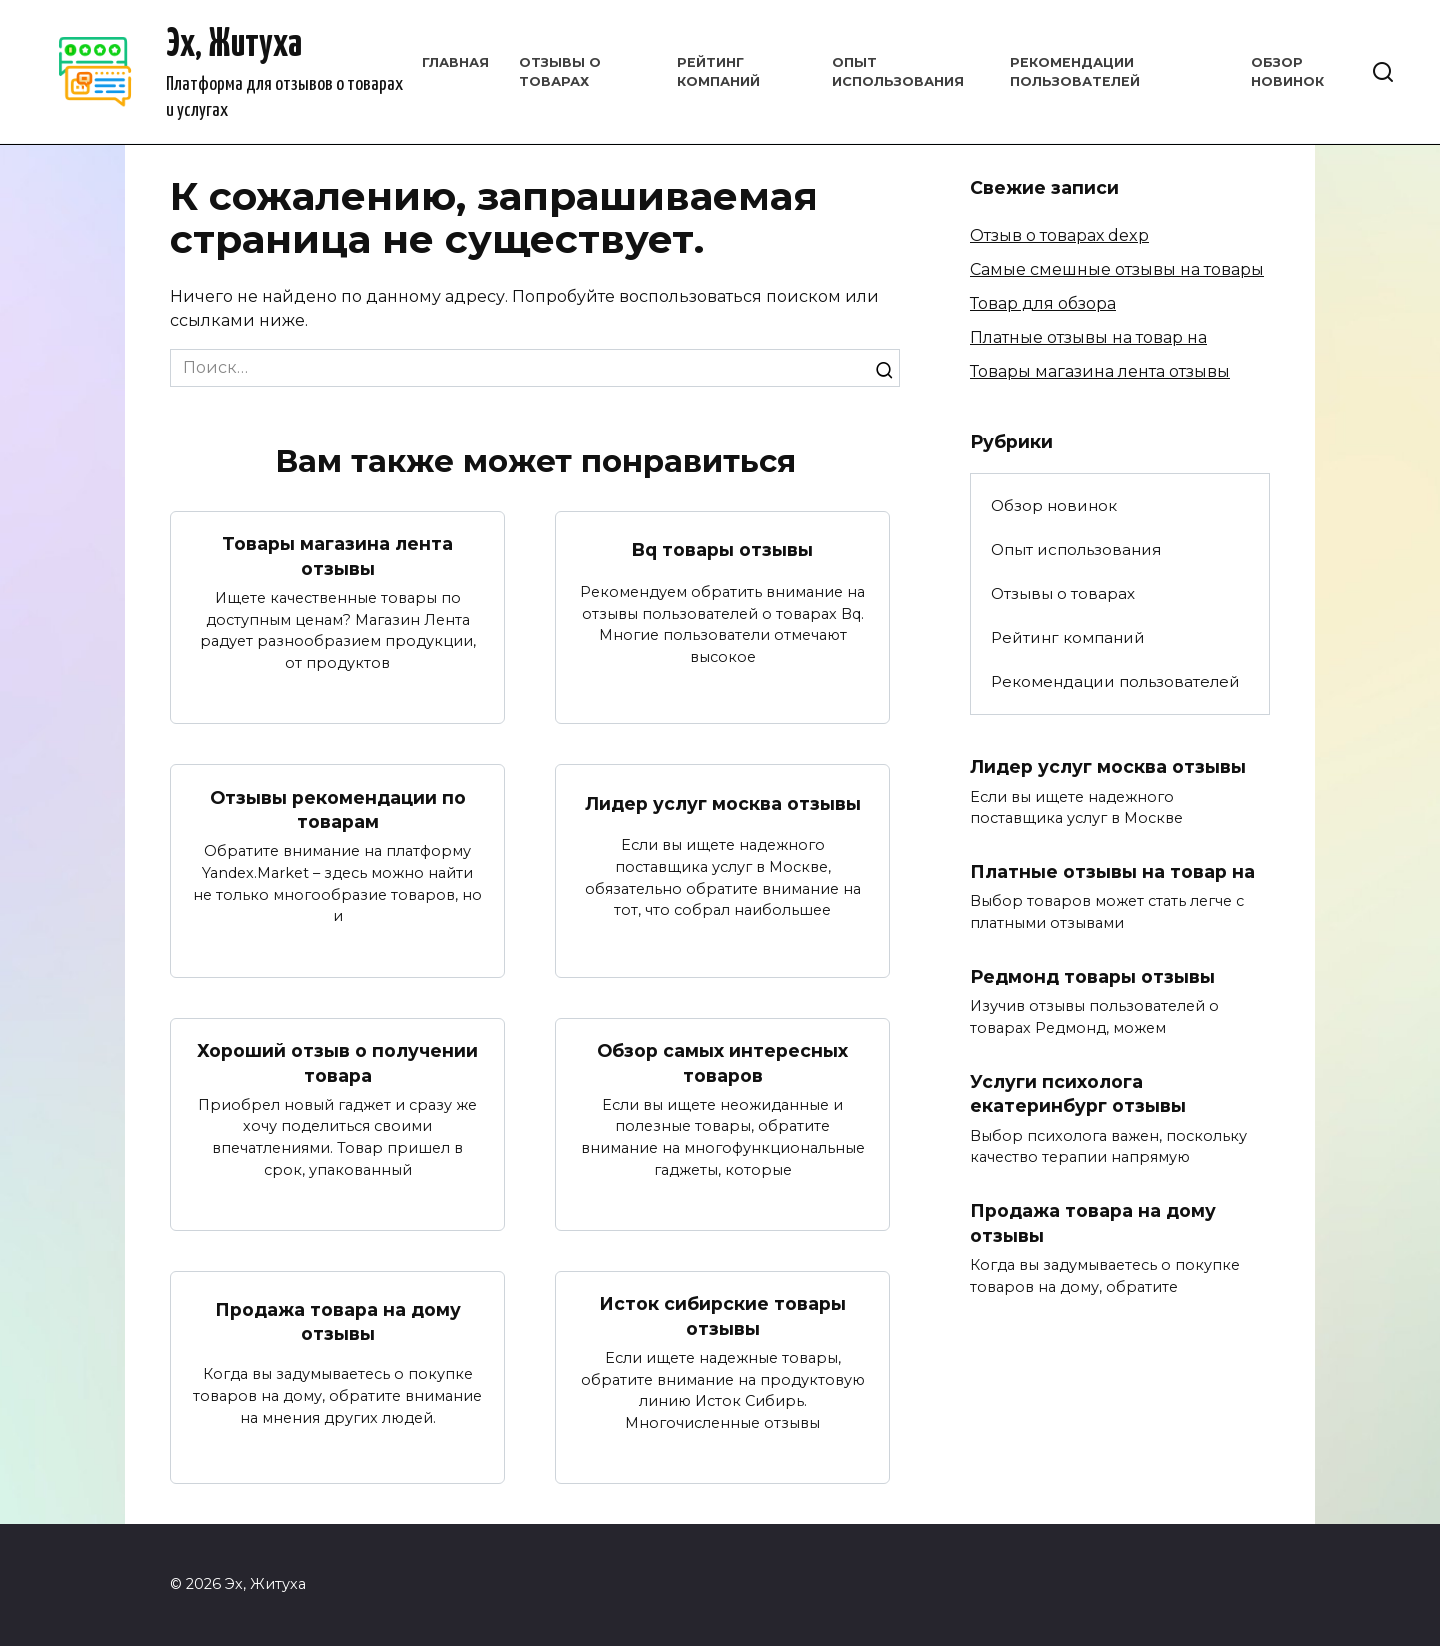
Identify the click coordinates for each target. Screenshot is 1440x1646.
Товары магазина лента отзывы (337, 556)
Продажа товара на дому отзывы (338, 1322)
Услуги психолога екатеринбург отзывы (1078, 1094)
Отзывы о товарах (1063, 593)
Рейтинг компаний (1068, 637)
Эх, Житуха (234, 45)
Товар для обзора (1043, 303)
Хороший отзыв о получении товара (337, 1063)
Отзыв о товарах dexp (1059, 235)
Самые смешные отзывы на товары (1117, 269)
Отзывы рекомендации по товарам (338, 809)
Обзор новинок (1054, 505)
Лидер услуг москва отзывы (723, 803)
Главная (455, 62)
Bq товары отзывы (722, 549)
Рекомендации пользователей (1115, 681)
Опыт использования (1076, 549)
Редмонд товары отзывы (1092, 976)
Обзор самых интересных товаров (722, 1063)
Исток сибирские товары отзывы (722, 1317)
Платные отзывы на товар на (1088, 337)
